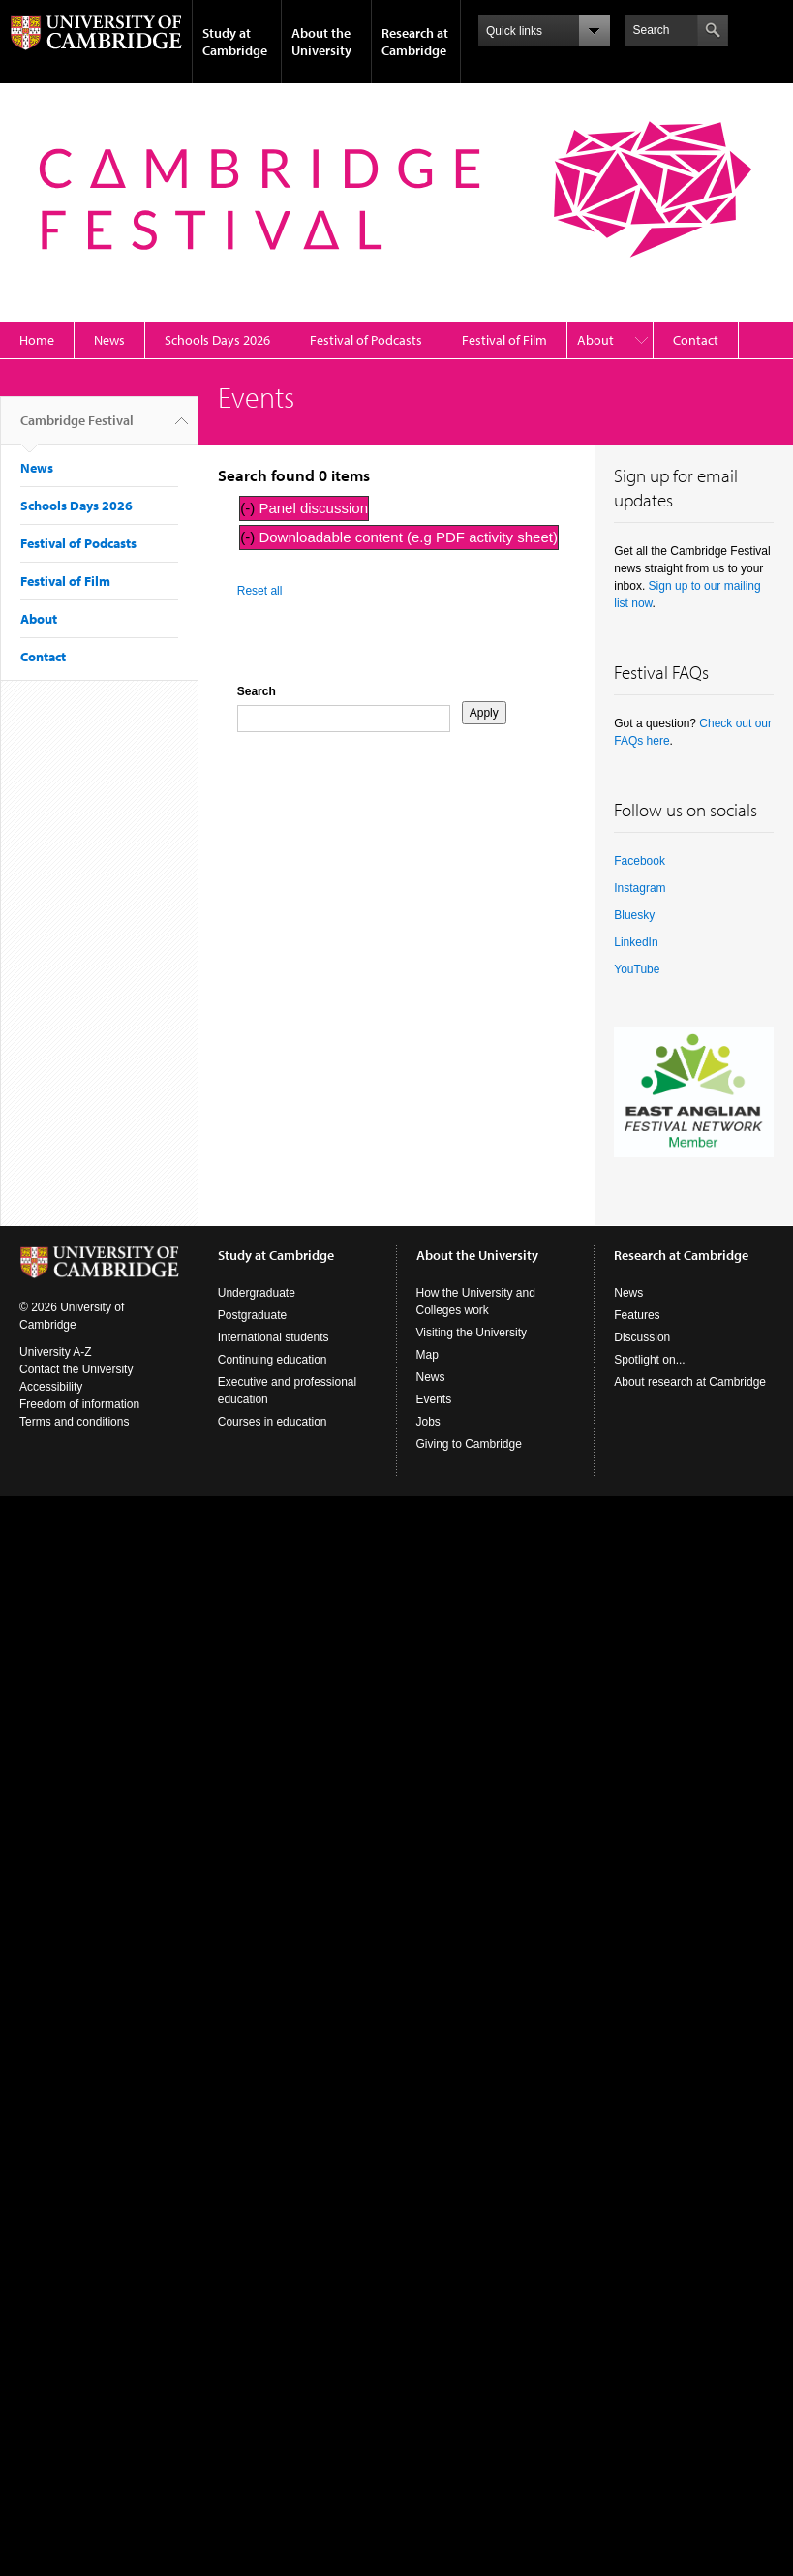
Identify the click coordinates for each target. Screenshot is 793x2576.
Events (434, 1399)
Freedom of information (79, 1404)
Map (427, 1355)
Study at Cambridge (234, 41)
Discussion (642, 1337)
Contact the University (76, 1369)
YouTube (636, 969)
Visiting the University (472, 1332)
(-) (249, 508)
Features (636, 1315)
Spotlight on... (649, 1359)
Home (36, 340)
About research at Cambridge (690, 1382)
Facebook (639, 861)
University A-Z (55, 1352)
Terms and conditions (74, 1421)
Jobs (428, 1421)
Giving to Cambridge (469, 1444)
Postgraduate (252, 1315)
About (595, 340)
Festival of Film (504, 340)
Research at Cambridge (414, 41)
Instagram (639, 888)
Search (256, 691)
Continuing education (272, 1359)
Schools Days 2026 (217, 340)
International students (273, 1337)
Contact (695, 340)
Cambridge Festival (77, 428)
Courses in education (272, 1421)
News (109, 340)
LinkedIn (635, 942)
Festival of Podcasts (366, 340)
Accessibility (50, 1387)
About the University (321, 41)
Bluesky (634, 915)
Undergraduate (256, 1293)
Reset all (260, 591)
